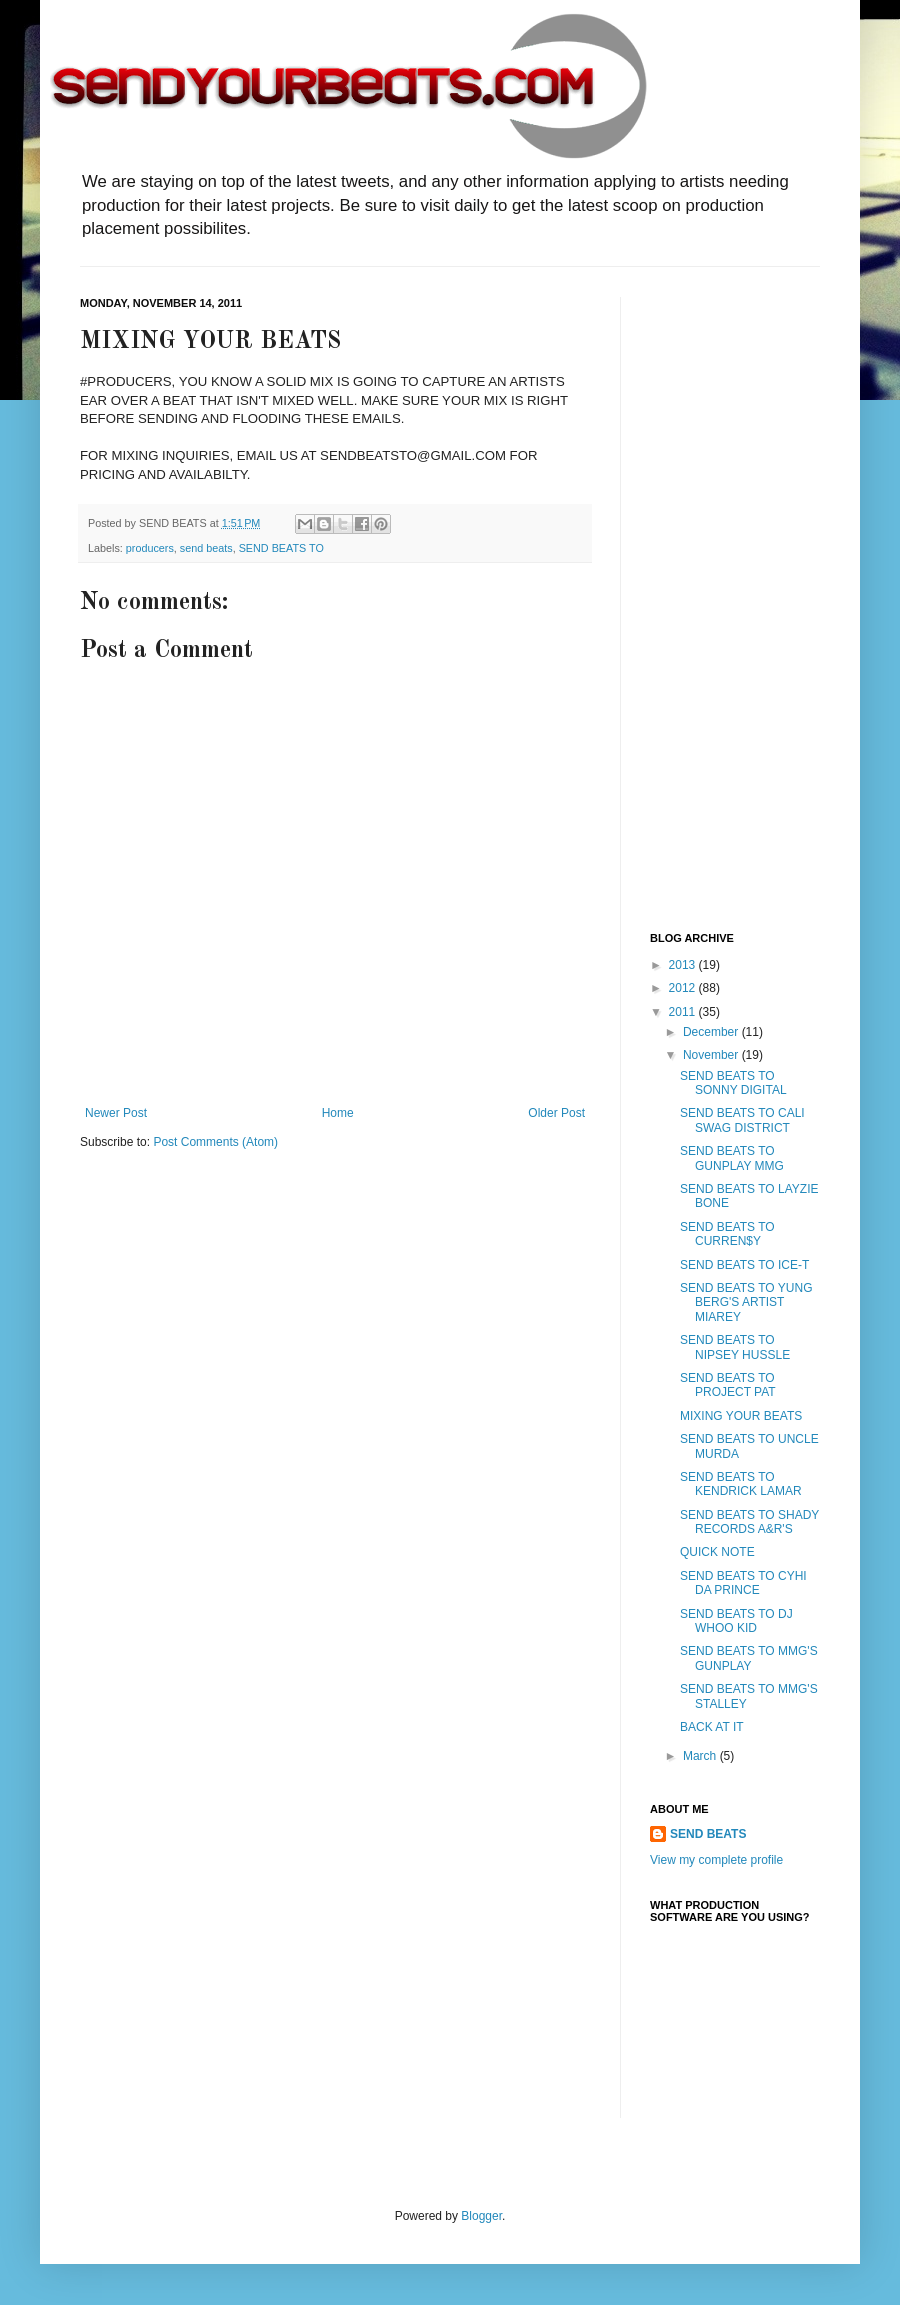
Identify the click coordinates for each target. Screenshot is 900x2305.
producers (150, 548)
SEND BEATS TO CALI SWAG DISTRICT (742, 1120)
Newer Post (116, 1113)
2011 (684, 1012)
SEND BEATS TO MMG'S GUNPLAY (749, 1658)
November (712, 1055)
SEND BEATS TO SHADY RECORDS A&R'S (749, 1522)
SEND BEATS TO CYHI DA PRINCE (743, 1583)
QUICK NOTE (717, 1552)
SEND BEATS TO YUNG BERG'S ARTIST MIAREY (746, 1302)
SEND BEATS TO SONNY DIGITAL (733, 1083)
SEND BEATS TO (281, 548)
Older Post (556, 1113)
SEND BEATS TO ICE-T (744, 1265)
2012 (684, 988)
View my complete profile (716, 1860)
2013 (684, 965)
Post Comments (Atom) (215, 1142)
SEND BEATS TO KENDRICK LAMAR (741, 1484)
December (712, 1032)
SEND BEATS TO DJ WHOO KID (736, 1621)
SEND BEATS (708, 1834)
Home (338, 1113)
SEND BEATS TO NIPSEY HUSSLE (735, 1347)
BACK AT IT (712, 1727)
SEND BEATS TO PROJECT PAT (728, 1385)
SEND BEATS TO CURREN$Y (727, 1234)
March (701, 1756)
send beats (206, 548)
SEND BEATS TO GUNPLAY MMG (732, 1158)
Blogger (481, 2216)
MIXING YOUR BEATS (741, 1416)
